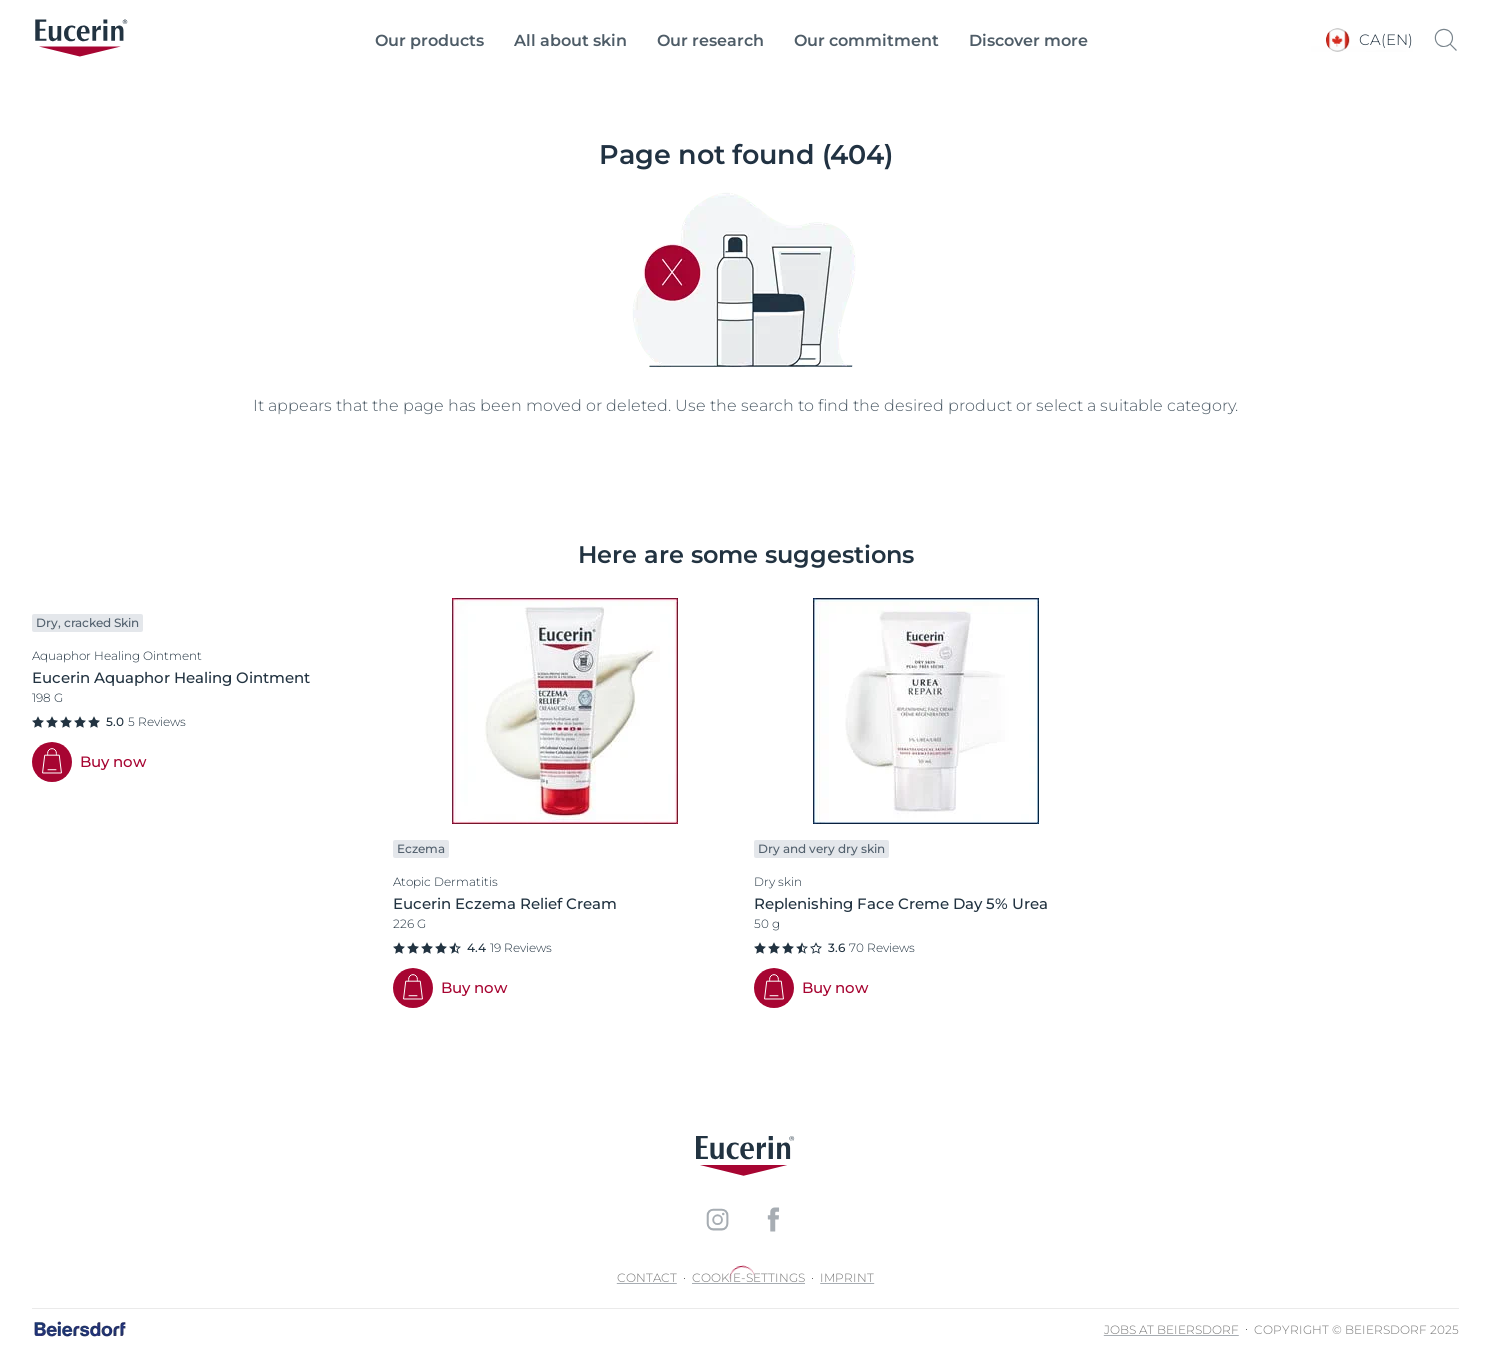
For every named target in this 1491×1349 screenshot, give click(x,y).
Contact (647, 1277)
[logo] (81, 40)
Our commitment (866, 40)
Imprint (847, 1277)
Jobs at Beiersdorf (1171, 1329)
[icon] (718, 1219)
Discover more (1028, 40)
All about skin (570, 40)
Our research (710, 40)
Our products (429, 40)
